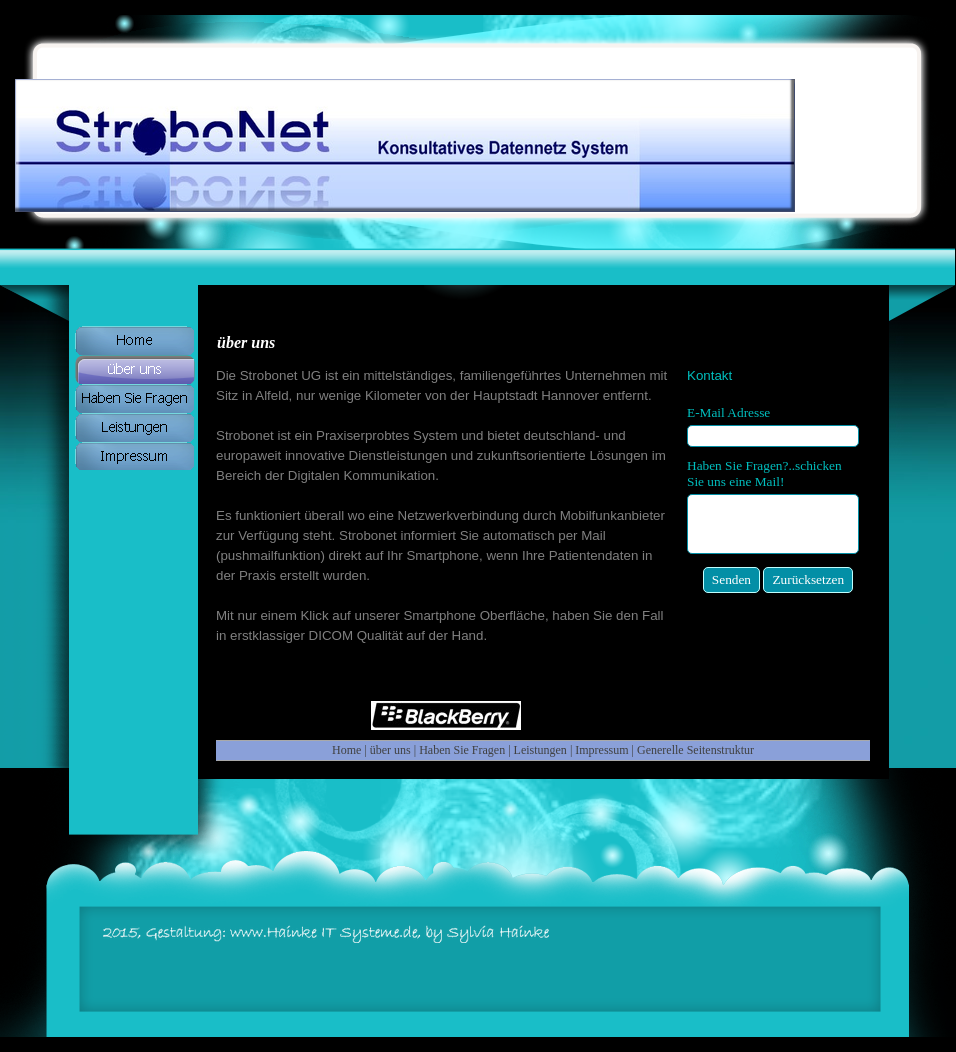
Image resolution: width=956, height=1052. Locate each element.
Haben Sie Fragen (462, 750)
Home (346, 750)
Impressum (601, 750)
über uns (390, 750)
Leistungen (540, 750)
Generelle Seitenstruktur (695, 750)
